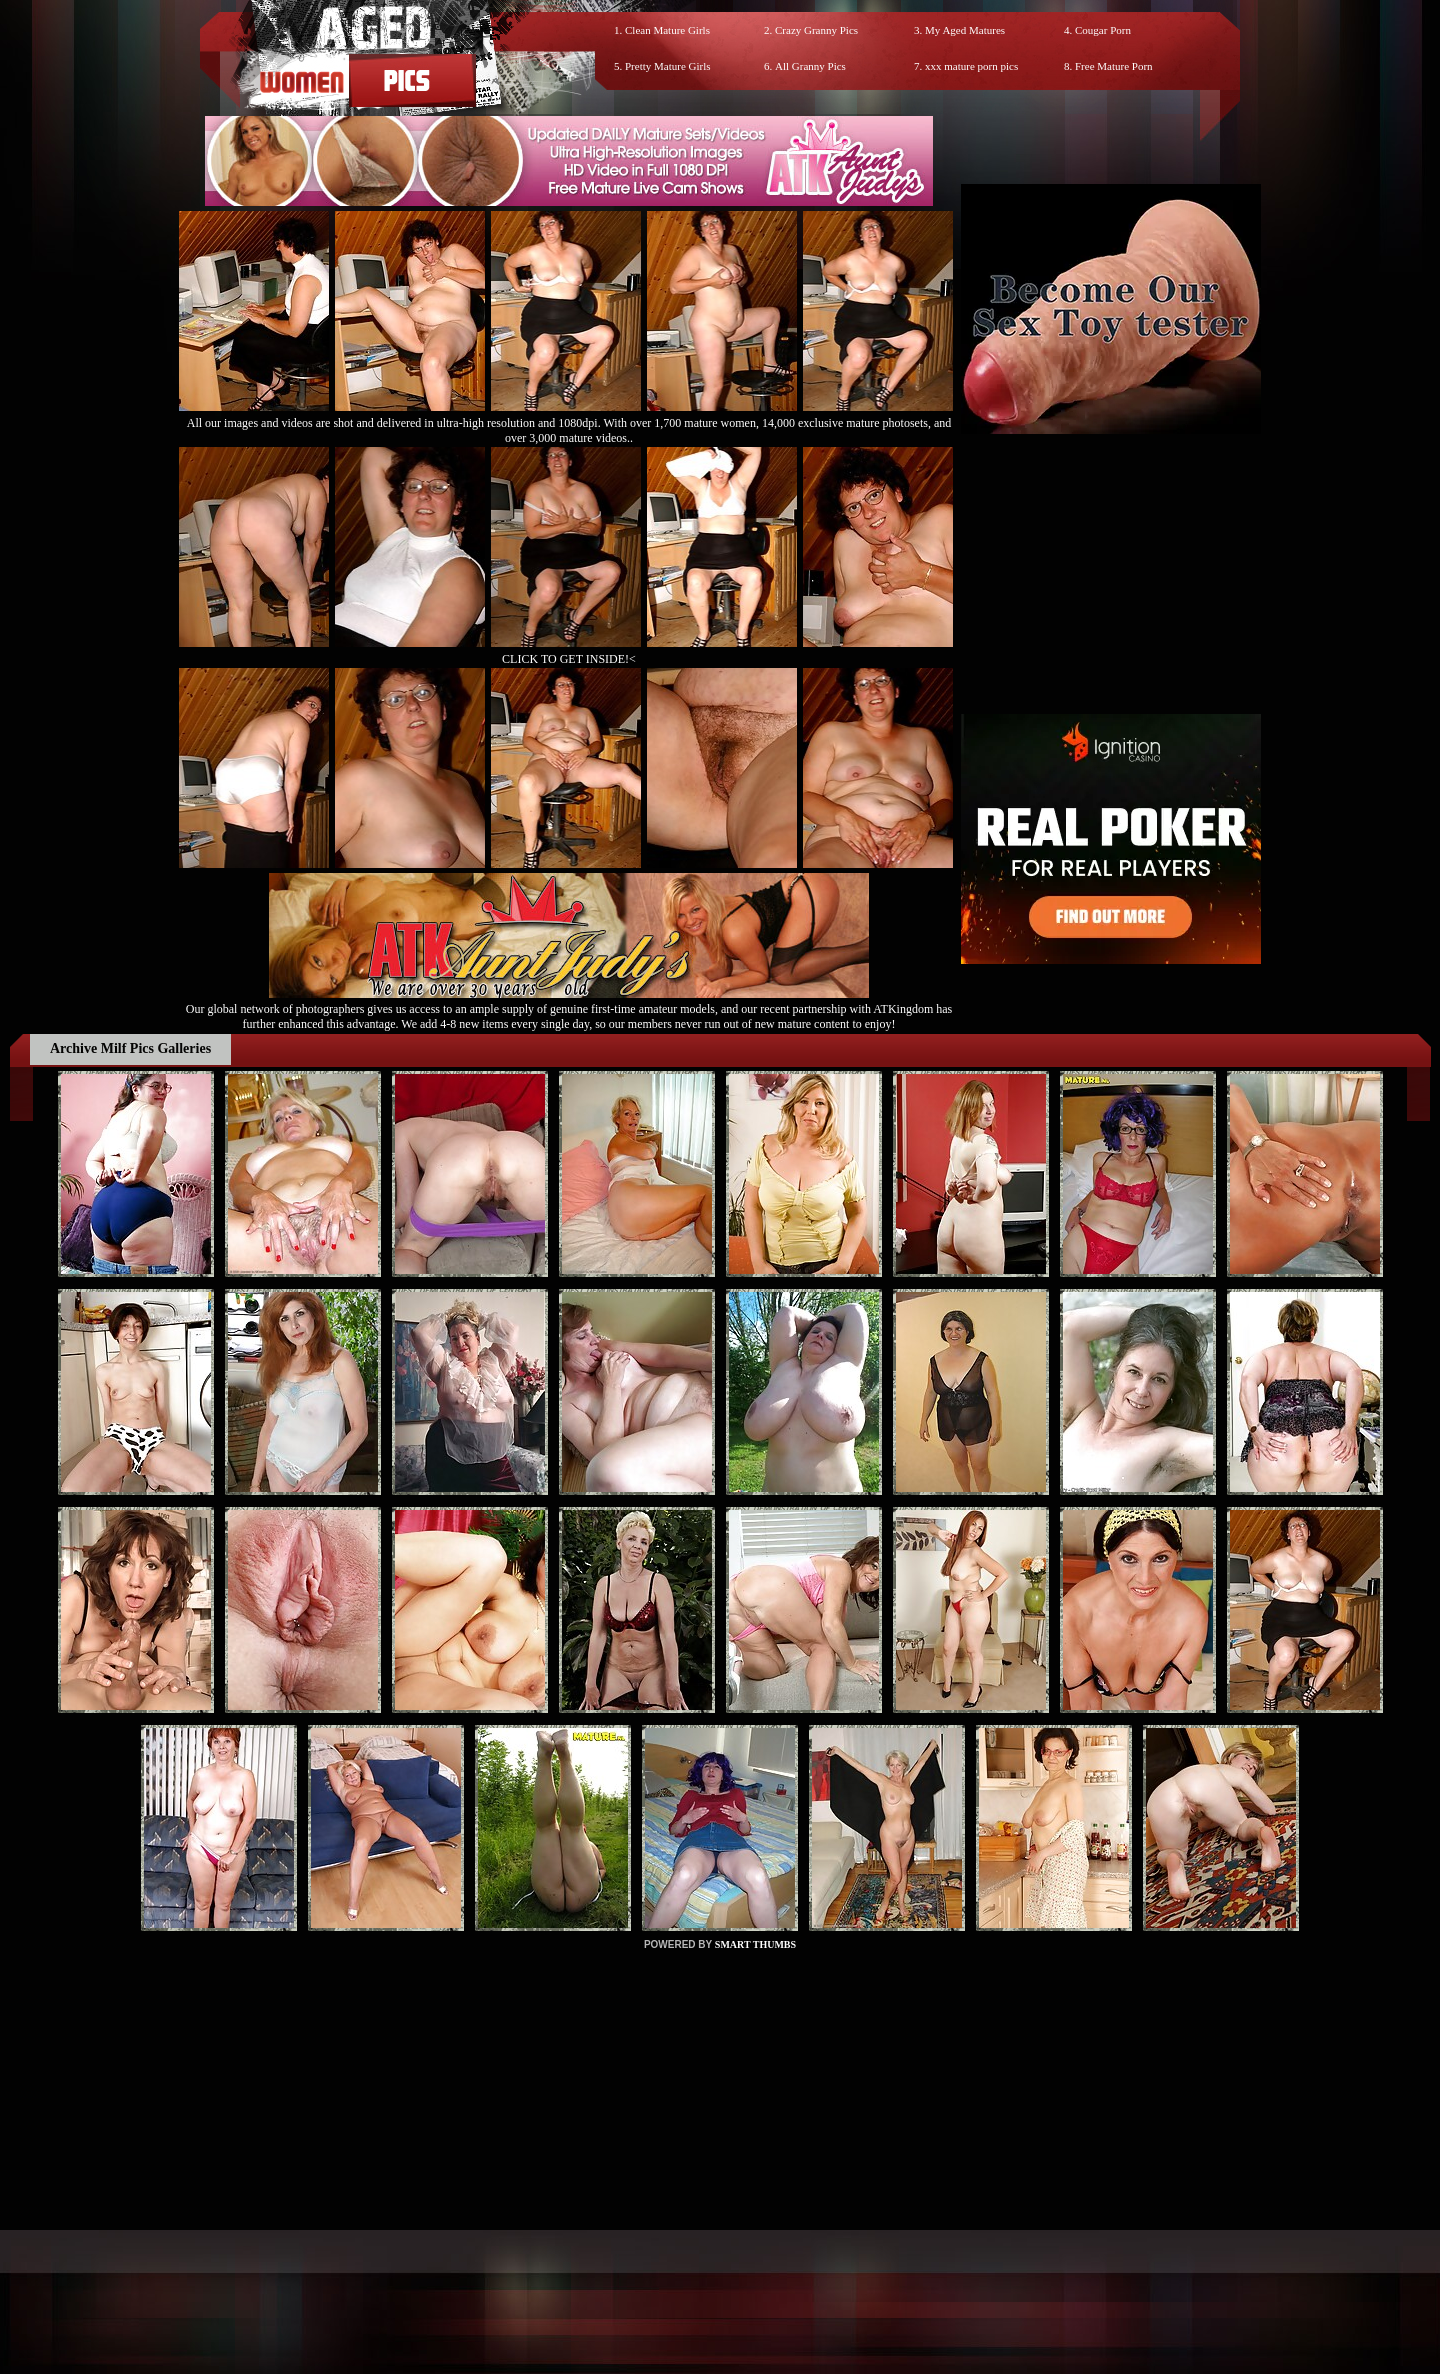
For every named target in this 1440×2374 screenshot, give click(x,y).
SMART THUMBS (755, 1944)
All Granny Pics (810, 66)
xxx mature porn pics (971, 66)
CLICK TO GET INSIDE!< (569, 659)
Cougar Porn (1103, 30)
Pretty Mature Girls (668, 66)
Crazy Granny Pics (816, 30)
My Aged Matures (965, 30)
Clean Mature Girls (667, 30)
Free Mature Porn (1114, 66)
